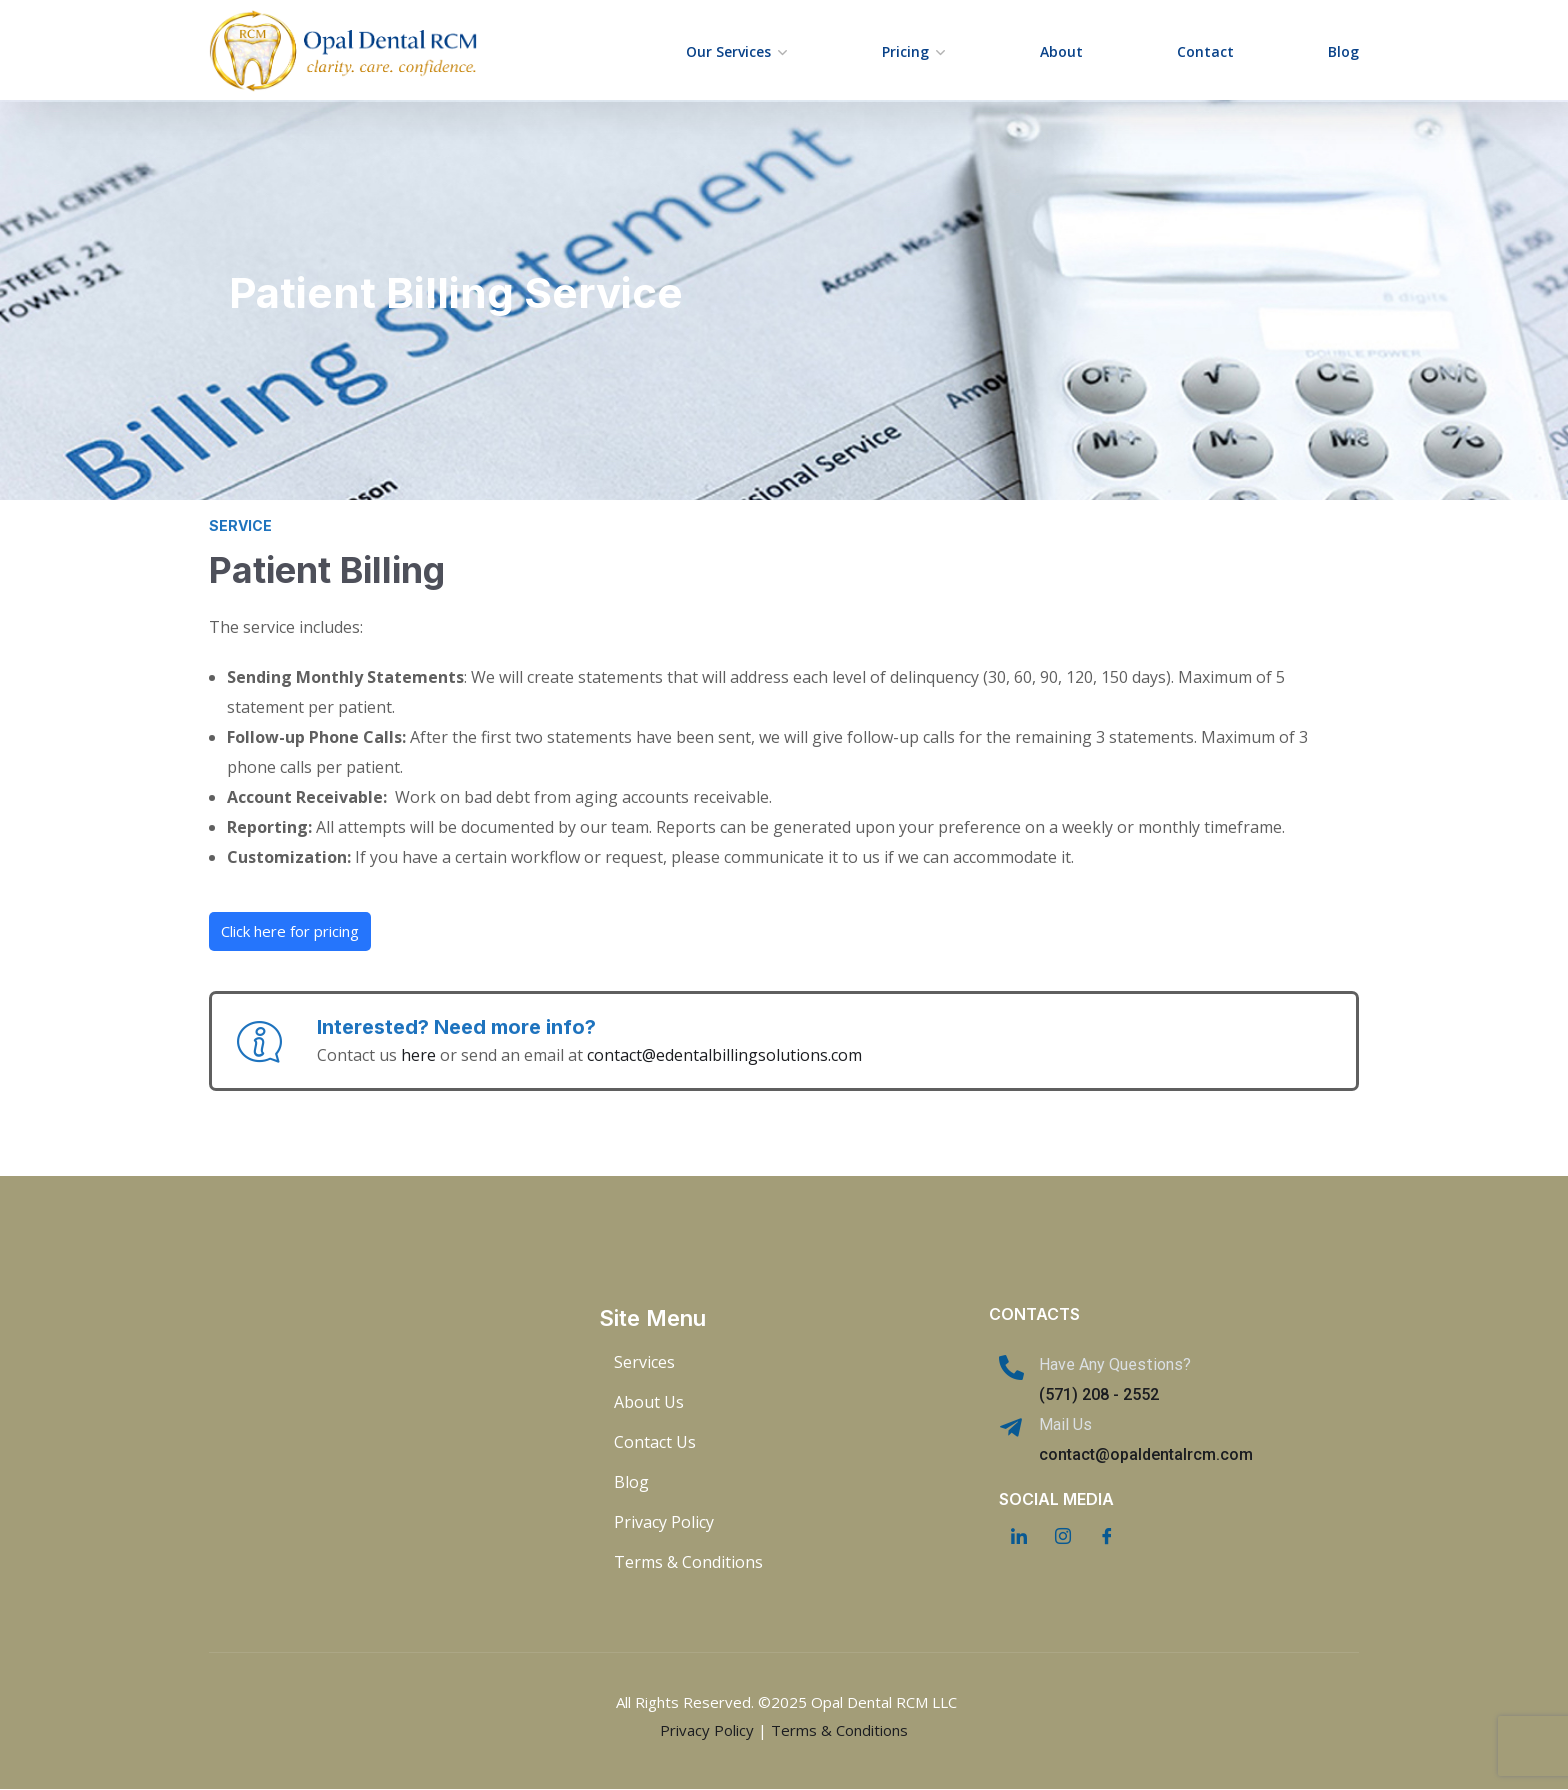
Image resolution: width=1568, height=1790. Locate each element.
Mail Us (1065, 1424)
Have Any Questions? (1115, 1364)
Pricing (905, 51)
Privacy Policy (707, 1730)
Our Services (728, 51)
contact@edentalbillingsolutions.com (724, 1055)
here (418, 1055)
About (1061, 51)
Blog (1343, 51)
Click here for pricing (290, 931)
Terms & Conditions (839, 1730)
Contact (1205, 51)
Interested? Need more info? (456, 1027)
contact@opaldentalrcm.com (1146, 1454)
